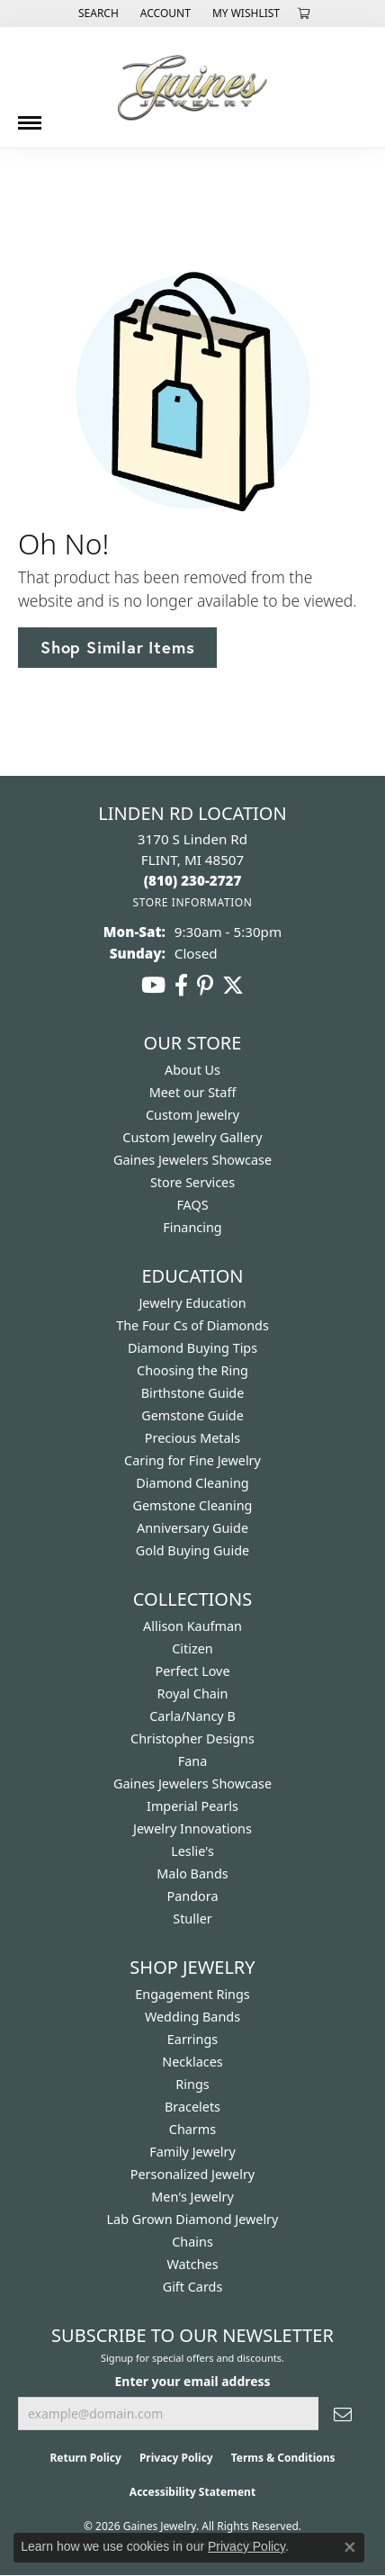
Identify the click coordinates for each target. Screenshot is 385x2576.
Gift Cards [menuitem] (193, 2286)
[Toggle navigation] (29, 116)
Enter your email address (193, 2381)
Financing (192, 1227)
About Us (192, 1069)
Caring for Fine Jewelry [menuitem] (192, 1460)
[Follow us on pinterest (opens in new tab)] (205, 985)
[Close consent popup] (350, 2547)
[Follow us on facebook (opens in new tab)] (181, 985)
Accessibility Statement (192, 2491)
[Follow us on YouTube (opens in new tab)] (153, 985)
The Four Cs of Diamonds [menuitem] (192, 1325)
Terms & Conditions (283, 2457)
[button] (97, 13)
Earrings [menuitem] (192, 2039)
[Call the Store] (193, 880)
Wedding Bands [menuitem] (192, 2016)
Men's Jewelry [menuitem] (192, 2196)
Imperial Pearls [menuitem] (192, 1806)
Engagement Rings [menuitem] (192, 1994)
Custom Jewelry (192, 1114)
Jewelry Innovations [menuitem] (192, 1828)
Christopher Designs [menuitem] (192, 1738)
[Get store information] (192, 902)
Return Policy (85, 2457)
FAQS (192, 1204)
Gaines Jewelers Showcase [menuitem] (192, 1783)
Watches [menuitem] (192, 2264)
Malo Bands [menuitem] (192, 1873)
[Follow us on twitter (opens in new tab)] (233, 985)
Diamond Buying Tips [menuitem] (192, 1347)
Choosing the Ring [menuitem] (192, 1370)
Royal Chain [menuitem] (192, 1693)
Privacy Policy (176, 2457)
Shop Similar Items (117, 647)
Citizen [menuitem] (192, 1648)
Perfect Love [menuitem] (192, 1671)
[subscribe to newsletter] (342, 2413)
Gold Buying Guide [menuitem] (192, 1550)
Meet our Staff (193, 1092)
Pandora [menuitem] (193, 1896)
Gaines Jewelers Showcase (192, 1159)
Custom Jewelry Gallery (192, 1137)
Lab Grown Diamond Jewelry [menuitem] (193, 2219)
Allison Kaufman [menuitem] (192, 1626)
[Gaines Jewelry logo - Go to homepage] (192, 87)
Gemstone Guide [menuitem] (192, 1415)
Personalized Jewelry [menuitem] (192, 2174)
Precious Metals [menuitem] (192, 1437)
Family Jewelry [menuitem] (192, 2151)
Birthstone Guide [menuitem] (193, 1392)
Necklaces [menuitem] (192, 2061)
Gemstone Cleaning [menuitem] (193, 1505)
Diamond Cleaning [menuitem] (192, 1482)
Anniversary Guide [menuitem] (192, 1527)
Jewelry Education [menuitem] (192, 1302)
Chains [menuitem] (192, 2241)
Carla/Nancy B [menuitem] (192, 1716)
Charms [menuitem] (192, 2129)
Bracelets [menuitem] (192, 2106)
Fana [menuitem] (193, 1761)
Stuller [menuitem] (192, 1918)
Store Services (192, 1182)
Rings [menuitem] (192, 2084)
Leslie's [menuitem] (192, 1851)
